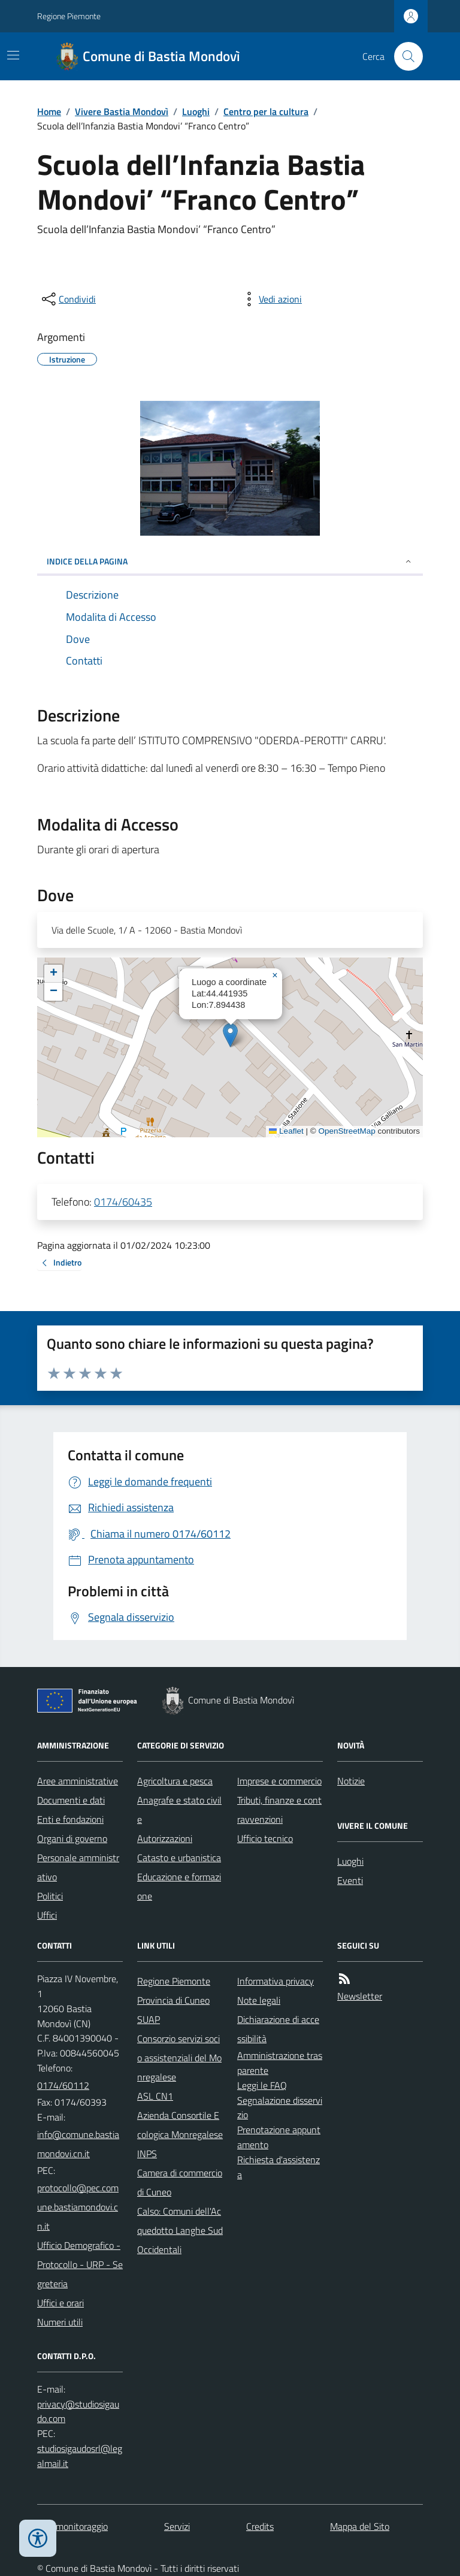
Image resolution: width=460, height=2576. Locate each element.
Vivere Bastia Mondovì (121, 111)
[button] (230, 1035)
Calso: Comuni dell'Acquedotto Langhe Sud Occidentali (180, 2230)
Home (49, 111)
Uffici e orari (60, 2303)
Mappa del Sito (359, 2526)
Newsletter (359, 1996)
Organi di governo (72, 1838)
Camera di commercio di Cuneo (179, 2182)
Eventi (350, 1880)
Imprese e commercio (279, 1781)
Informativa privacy (275, 1981)
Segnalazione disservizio (279, 2107)
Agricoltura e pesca (175, 1781)
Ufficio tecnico (265, 1838)
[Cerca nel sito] (404, 56)
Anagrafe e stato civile (179, 1809)
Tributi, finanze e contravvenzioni (279, 1809)
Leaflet (286, 1131)
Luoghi (196, 111)
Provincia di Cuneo (173, 2000)
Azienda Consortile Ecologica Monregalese (180, 2125)
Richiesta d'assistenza (278, 2167)
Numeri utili (60, 2322)
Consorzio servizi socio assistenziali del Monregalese (179, 2057)
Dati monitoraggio (72, 2526)
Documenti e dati (71, 1800)
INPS (147, 2153)
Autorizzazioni (164, 1838)
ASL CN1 (155, 2096)
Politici (50, 1896)
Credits (260, 2526)
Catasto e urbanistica (179, 1857)
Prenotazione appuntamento (278, 2137)
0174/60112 (63, 2085)
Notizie (351, 1781)
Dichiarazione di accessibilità (278, 2029)
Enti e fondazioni (70, 1819)
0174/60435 (123, 1202)
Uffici (47, 1915)
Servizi (177, 2526)
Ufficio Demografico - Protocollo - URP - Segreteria (80, 2264)
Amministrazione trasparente (279, 2062)
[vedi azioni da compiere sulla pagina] (270, 299)
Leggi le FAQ (262, 2085)
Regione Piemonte (69, 16)
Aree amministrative (77, 1781)
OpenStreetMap (346, 1131)
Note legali (258, 2000)
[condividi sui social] (67, 299)
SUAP (148, 2019)
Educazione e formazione (179, 1886)
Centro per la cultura (265, 111)
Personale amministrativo (78, 1867)
